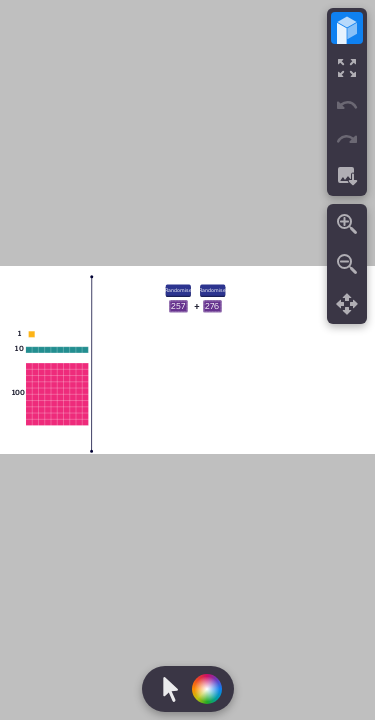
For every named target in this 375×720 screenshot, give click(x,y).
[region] (187, 360)
